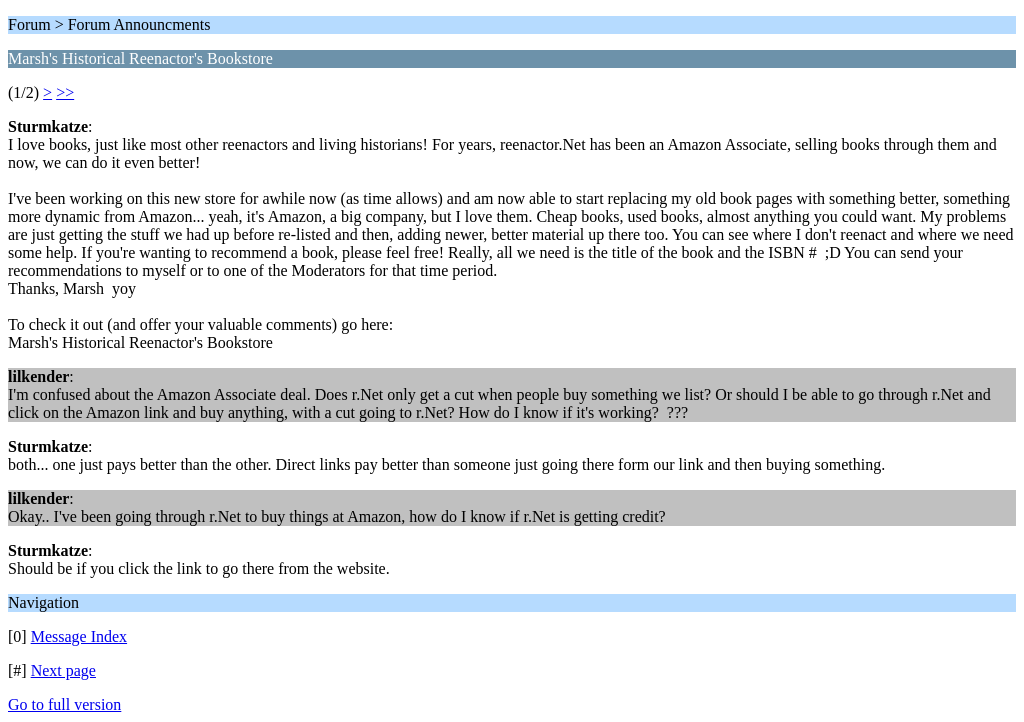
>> (65, 92)
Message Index (79, 636)
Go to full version (64, 704)
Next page (63, 670)
